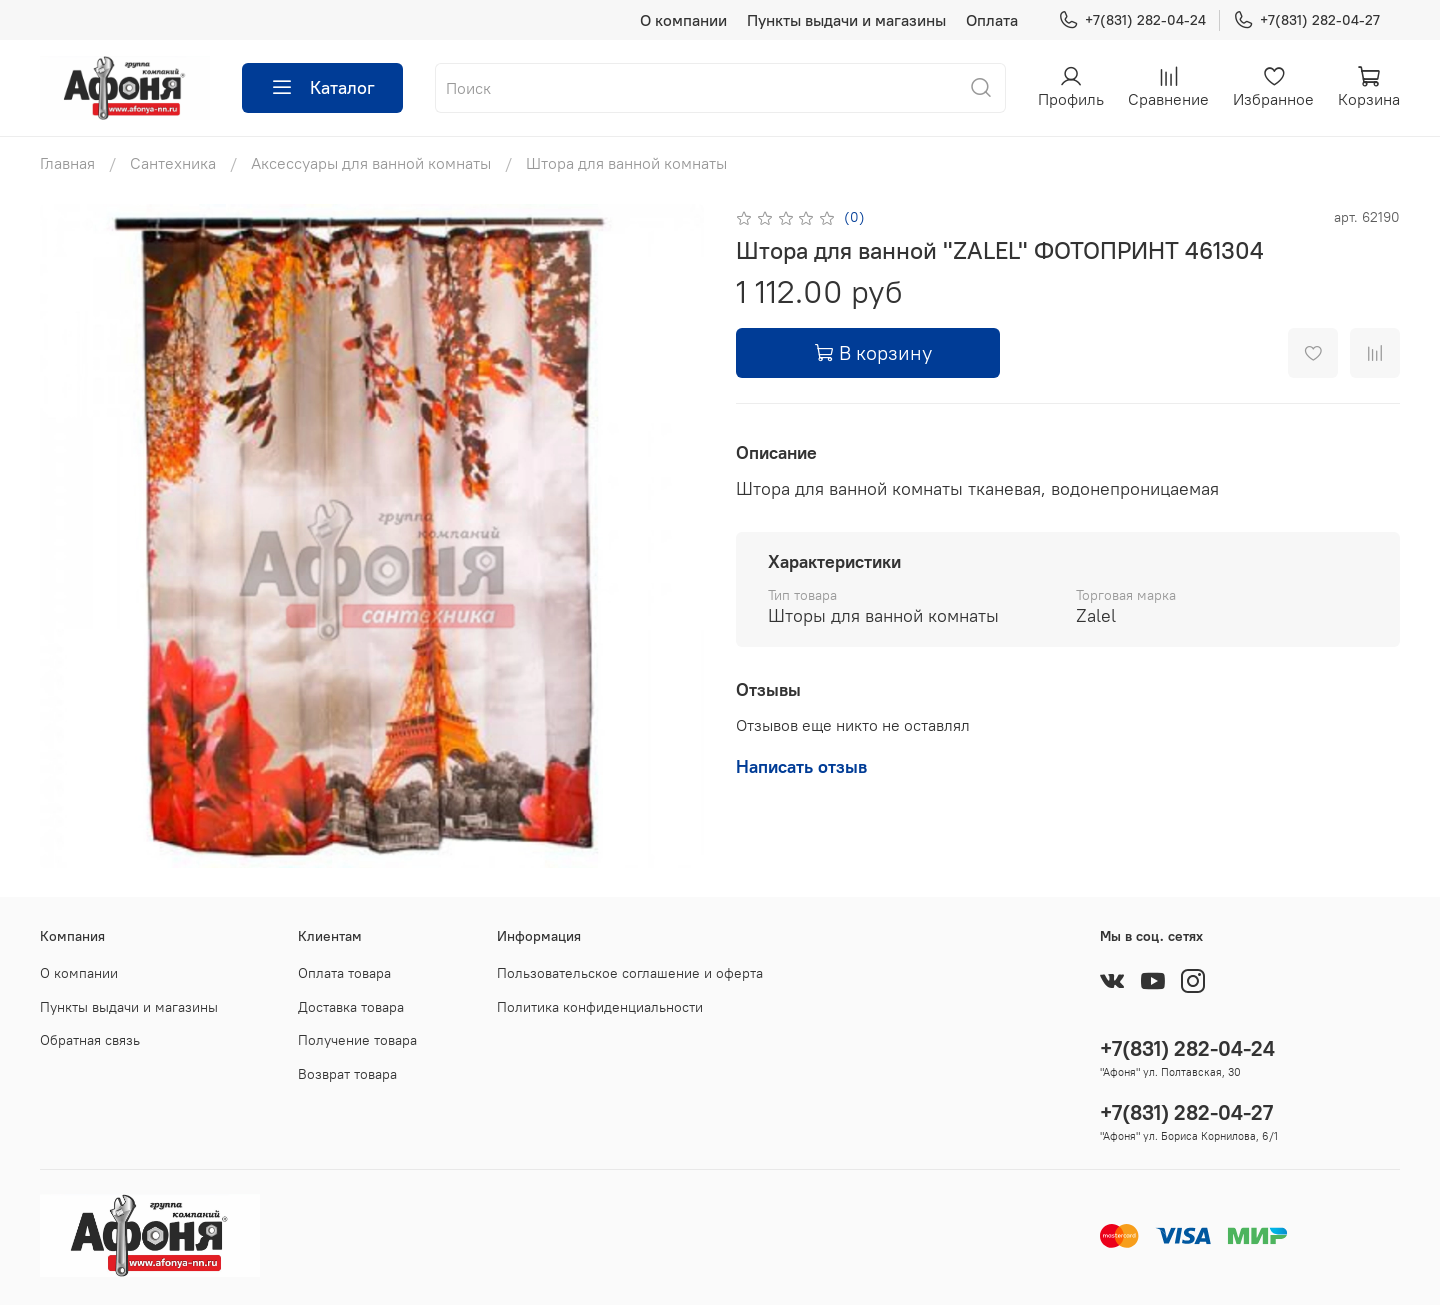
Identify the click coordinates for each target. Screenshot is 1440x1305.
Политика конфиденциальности (600, 1007)
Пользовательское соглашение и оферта (630, 973)
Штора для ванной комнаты (626, 163)
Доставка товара (351, 1007)
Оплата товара (344, 973)
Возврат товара (347, 1074)
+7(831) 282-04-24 (1132, 20)
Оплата (992, 20)
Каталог (322, 88)
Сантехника (173, 163)
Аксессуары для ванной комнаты (371, 163)
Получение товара (357, 1040)
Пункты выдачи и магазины (846, 20)
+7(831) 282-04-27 (1306, 20)
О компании (683, 20)
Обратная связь (90, 1040)
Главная (67, 163)
